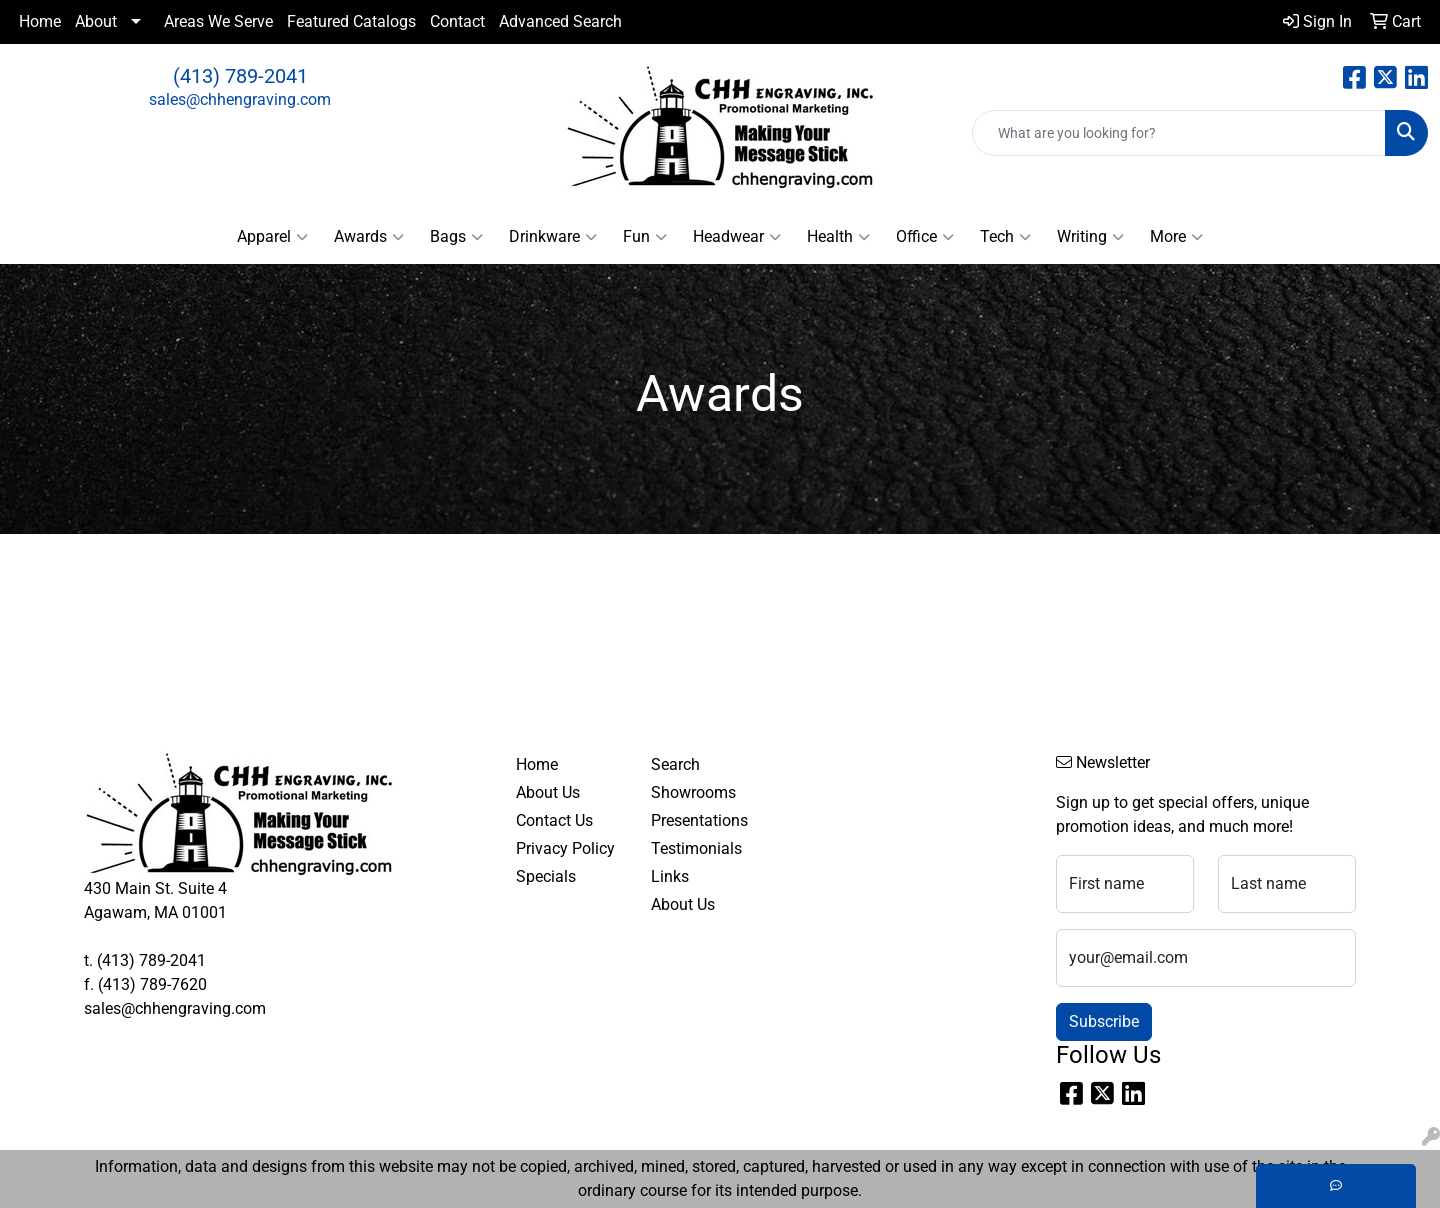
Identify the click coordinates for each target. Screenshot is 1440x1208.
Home (40, 21)
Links (670, 876)
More (1176, 237)
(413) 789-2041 (240, 76)
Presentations (699, 820)
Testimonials (696, 848)
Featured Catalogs (351, 21)
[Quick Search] (1179, 133)
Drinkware (553, 237)
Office (925, 237)
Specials (546, 876)
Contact (457, 21)
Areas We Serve (218, 21)
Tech (1005, 237)
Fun (645, 237)
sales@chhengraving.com (240, 99)
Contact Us (554, 820)
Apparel (272, 237)
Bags (456, 237)
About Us (548, 792)
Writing (1090, 237)
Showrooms (693, 792)
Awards (369, 237)
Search (675, 764)
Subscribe (1104, 1021)
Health (838, 237)
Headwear (737, 237)
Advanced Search (560, 21)
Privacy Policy (565, 848)
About (96, 21)
